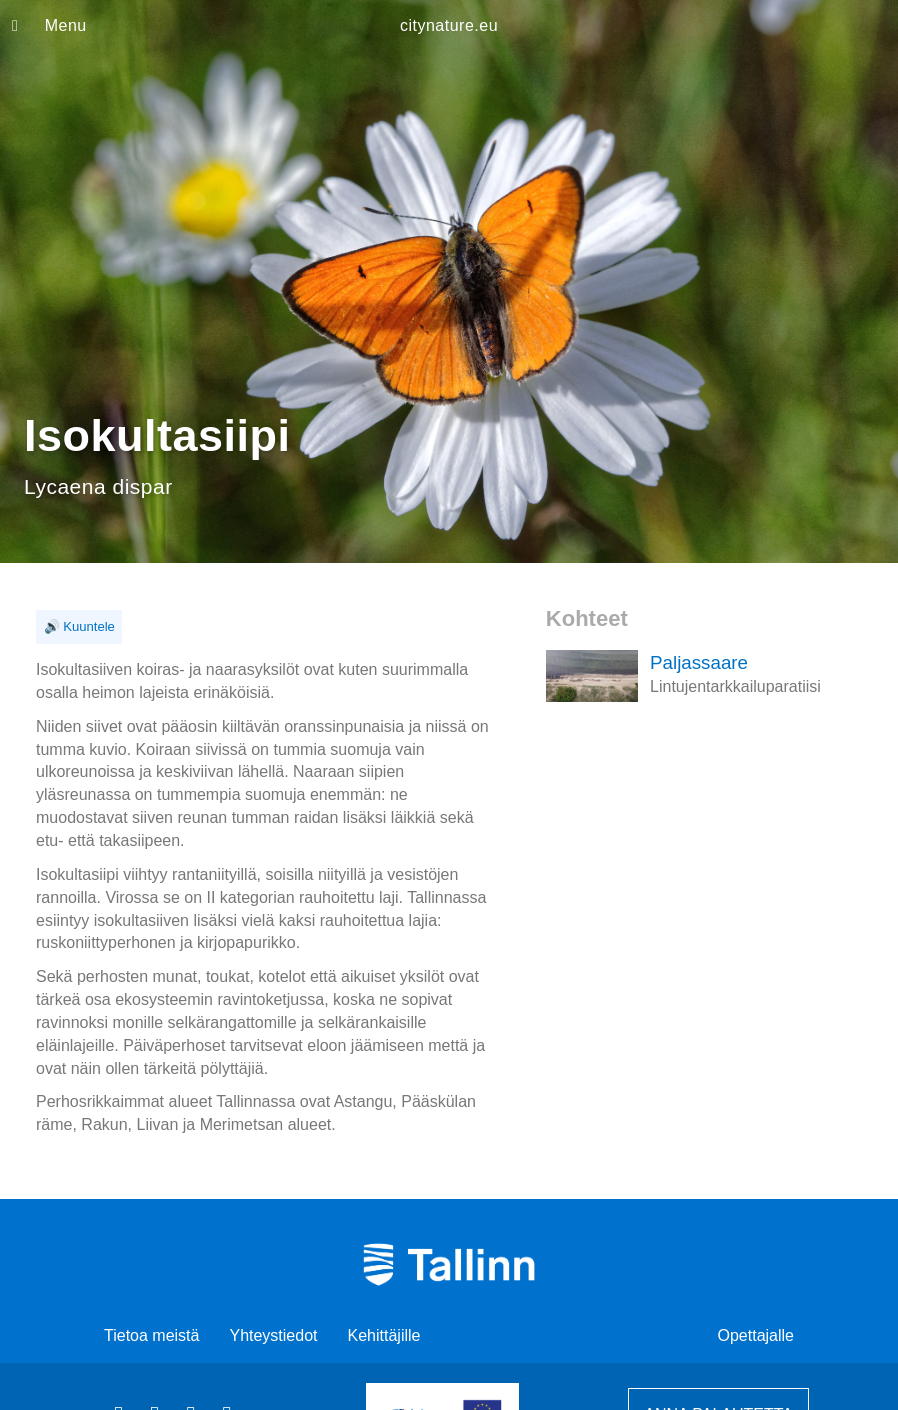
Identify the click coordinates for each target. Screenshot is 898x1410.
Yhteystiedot (273, 1335)
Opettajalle (756, 1335)
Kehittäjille (384, 1335)
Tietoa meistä (151, 1335)
